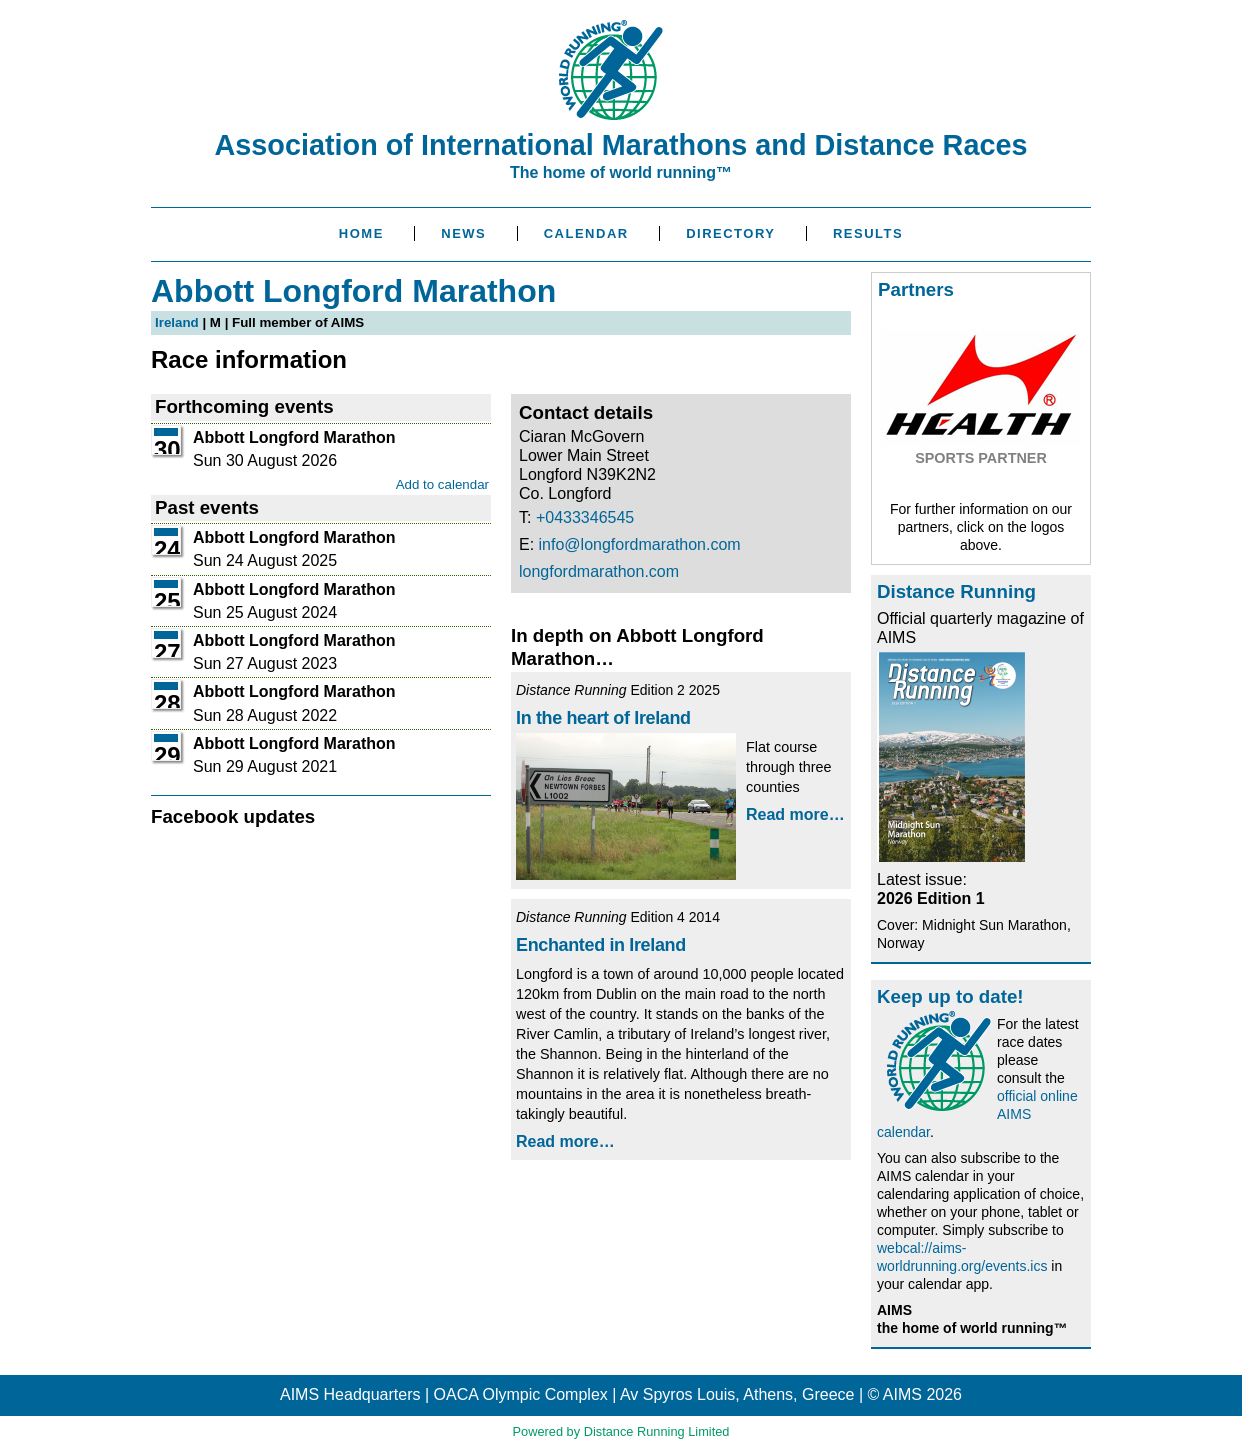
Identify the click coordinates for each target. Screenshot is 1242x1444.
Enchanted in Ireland (601, 945)
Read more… (795, 814)
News (463, 233)
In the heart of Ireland (603, 718)
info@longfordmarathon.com (640, 544)
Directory (730, 233)
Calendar (586, 233)
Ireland (177, 322)
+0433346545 (585, 517)
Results (868, 233)
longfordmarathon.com (599, 571)
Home (361, 233)
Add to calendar (442, 484)
